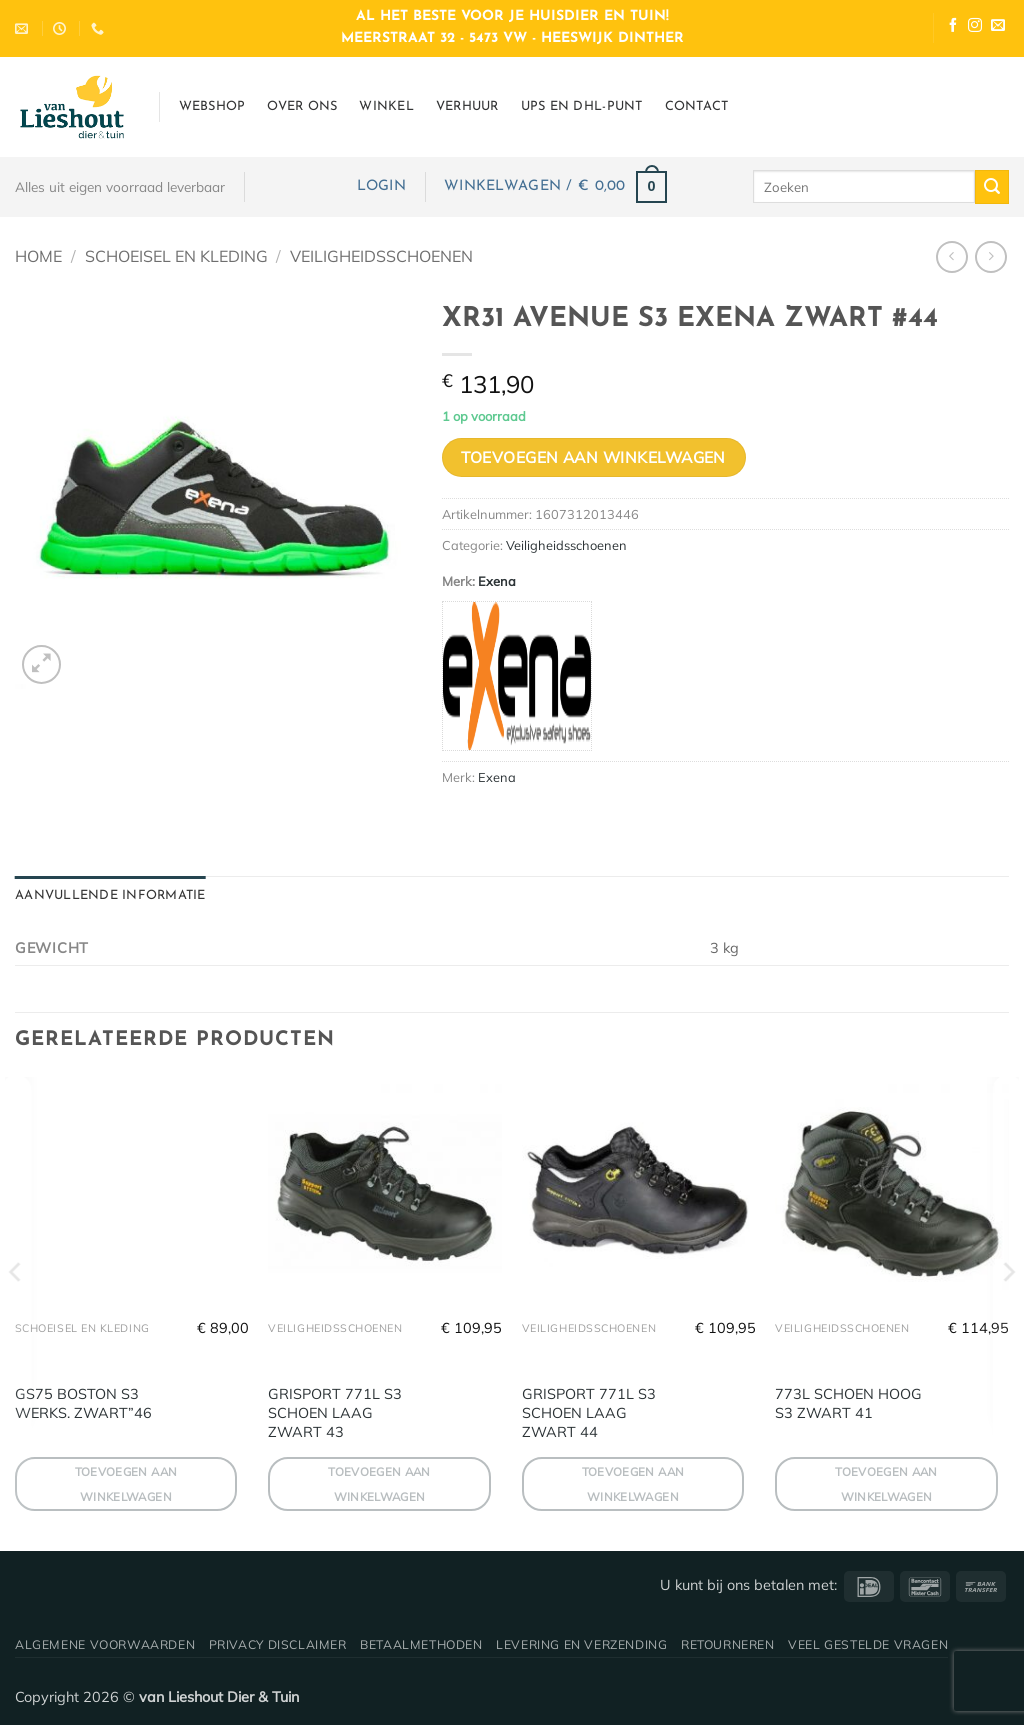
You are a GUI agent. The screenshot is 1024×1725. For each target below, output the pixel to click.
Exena (497, 581)
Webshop (212, 106)
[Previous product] (990, 256)
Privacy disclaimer (278, 1644)
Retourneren (728, 1644)
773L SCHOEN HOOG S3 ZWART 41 (848, 1403)
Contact (697, 106)
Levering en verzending (581, 1644)
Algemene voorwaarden (105, 1644)
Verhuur (467, 106)
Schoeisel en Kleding (176, 256)
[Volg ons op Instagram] (975, 27)
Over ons (302, 106)
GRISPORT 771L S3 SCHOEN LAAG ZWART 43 (335, 1412)
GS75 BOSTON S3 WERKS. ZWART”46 (83, 1403)
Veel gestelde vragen (868, 1644)
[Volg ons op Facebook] (953, 27)
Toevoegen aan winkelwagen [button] (126, 1484)
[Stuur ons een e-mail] (998, 27)
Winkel (386, 106)
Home (38, 256)
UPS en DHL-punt (582, 106)
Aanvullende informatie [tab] (110, 895)
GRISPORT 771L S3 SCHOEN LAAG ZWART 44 (589, 1412)
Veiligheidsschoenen (381, 256)
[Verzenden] (992, 187)
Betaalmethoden (421, 1644)
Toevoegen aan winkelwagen (593, 457)
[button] (381, 186)
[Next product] (951, 256)
